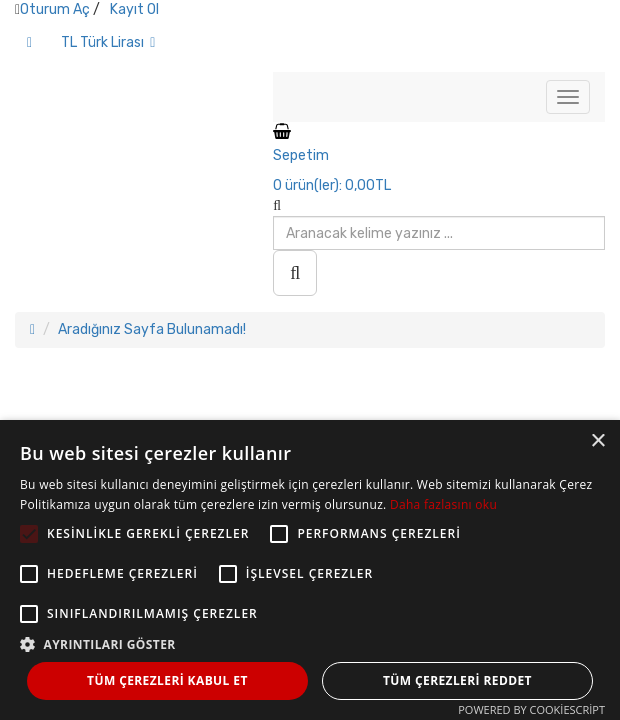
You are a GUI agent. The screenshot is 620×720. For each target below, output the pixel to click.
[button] (310, 643)
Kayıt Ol (134, 9)
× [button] (597, 441)
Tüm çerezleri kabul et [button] (167, 680)
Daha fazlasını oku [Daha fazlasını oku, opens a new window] (443, 504)
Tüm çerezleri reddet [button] (457, 680)
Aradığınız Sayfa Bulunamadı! (152, 329)
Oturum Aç (55, 9)
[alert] (310, 570)
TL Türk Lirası (108, 42)
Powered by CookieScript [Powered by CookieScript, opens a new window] (531, 709)
